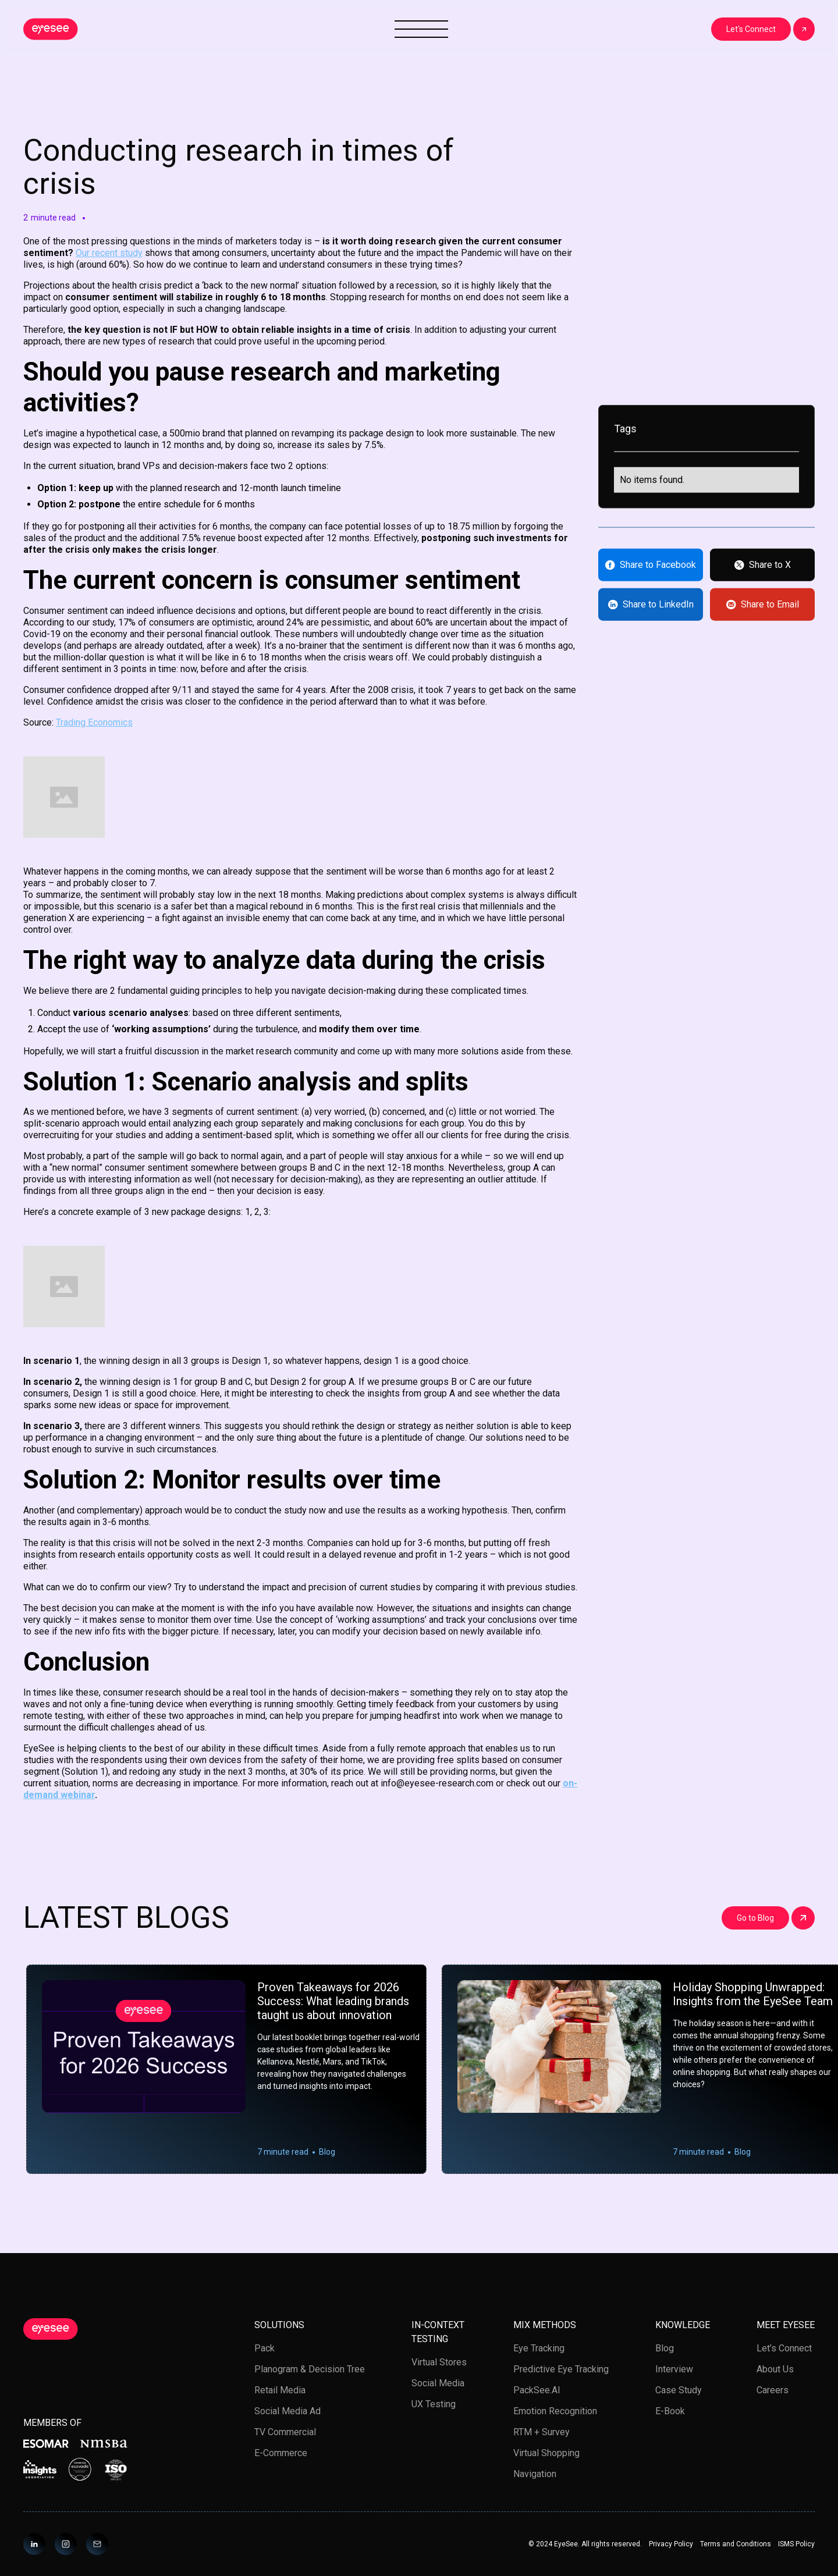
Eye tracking (538, 2348)
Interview (674, 2369)
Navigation (534, 2473)
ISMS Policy (796, 2544)
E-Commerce (280, 2452)
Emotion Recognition (555, 2411)
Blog (664, 2348)
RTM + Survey (541, 2432)
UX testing (433, 2404)
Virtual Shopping (546, 2452)
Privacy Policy (671, 2544)
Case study (678, 2390)
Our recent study (109, 252)
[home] (50, 29)
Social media (437, 2383)
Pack (264, 2348)
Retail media (280, 2390)
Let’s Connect (784, 2348)
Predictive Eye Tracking (561, 2369)
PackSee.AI (536, 2390)
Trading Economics (94, 722)
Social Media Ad (287, 2411)
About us (775, 2369)
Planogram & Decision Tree (309, 2369)
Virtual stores (439, 2362)
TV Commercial (285, 2432)
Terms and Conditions (735, 2544)
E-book (670, 2411)
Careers (773, 2390)
